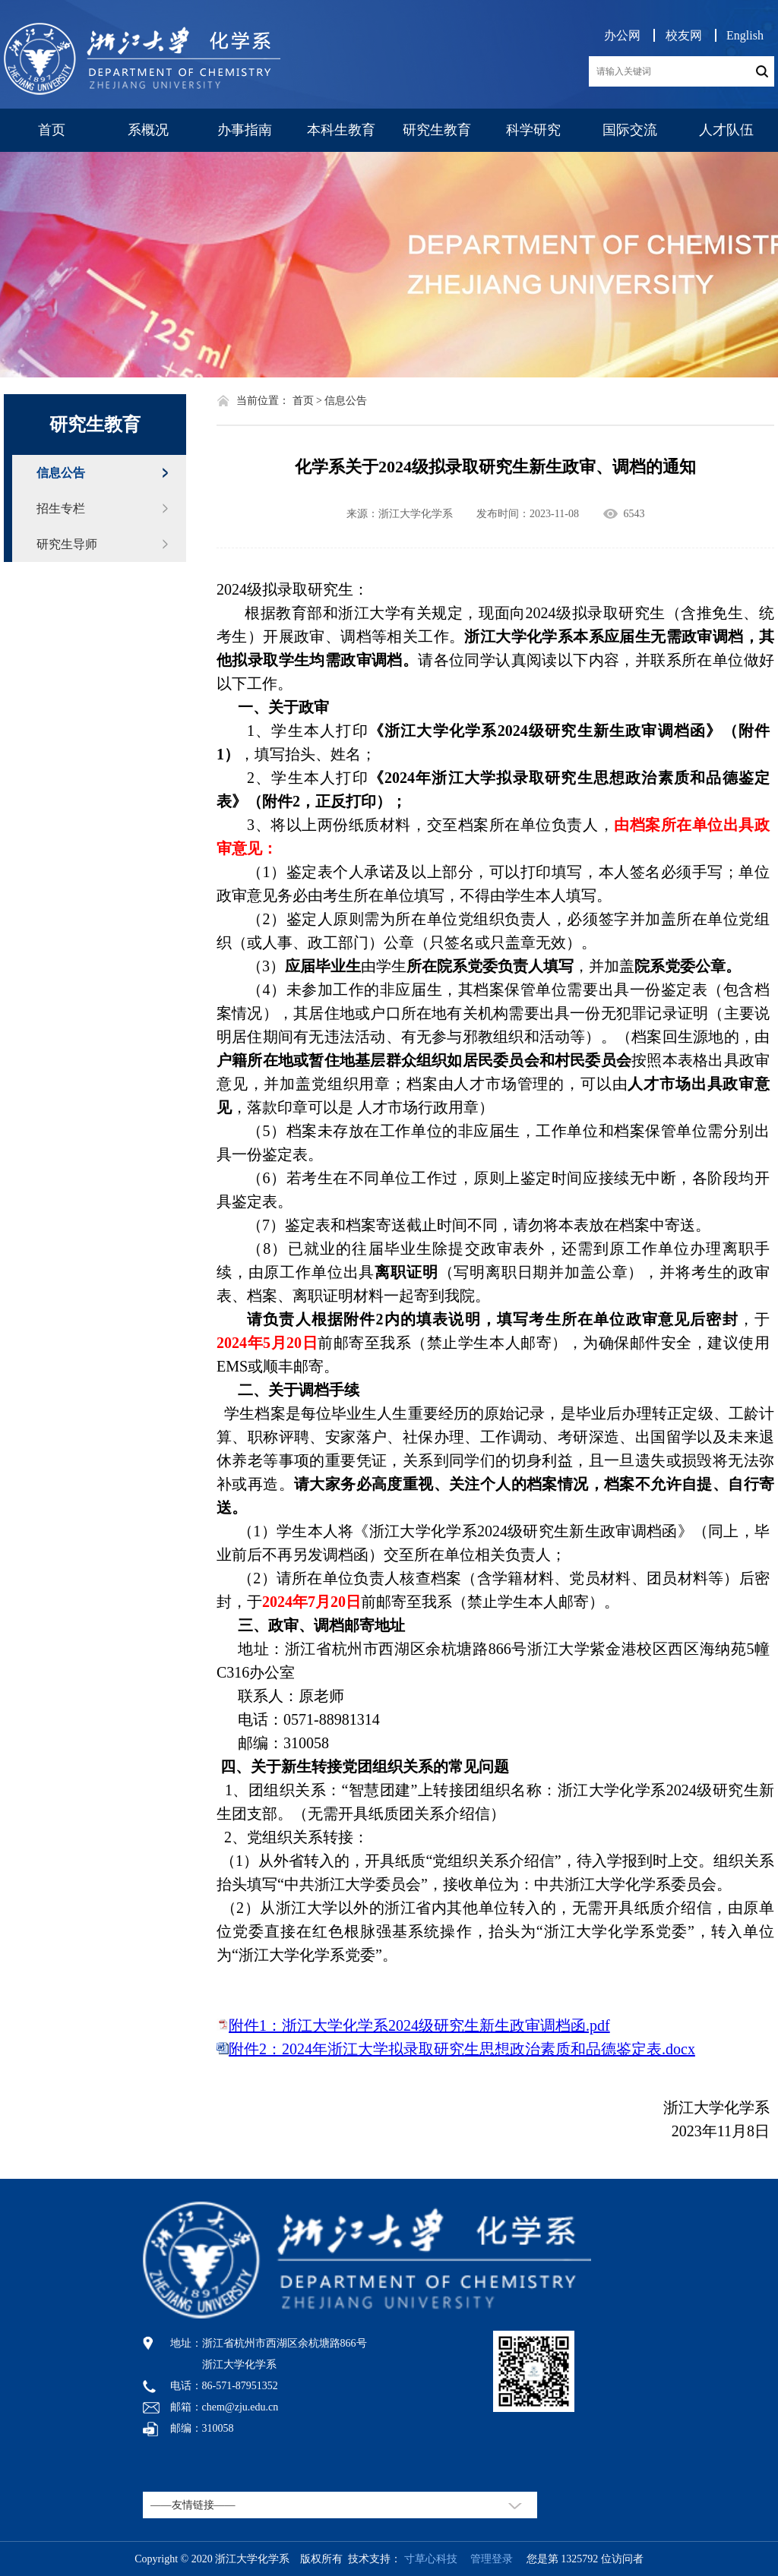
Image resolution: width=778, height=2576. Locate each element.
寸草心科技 (430, 2559)
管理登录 (486, 2559)
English (745, 35)
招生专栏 (60, 508)
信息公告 (60, 472)
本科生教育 (341, 129)
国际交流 (629, 129)
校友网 (684, 35)
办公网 (622, 35)
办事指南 (244, 129)
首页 (51, 129)
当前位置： (262, 400)
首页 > (307, 400)
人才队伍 (726, 129)
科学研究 (533, 129)
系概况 (148, 129)
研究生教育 (437, 129)
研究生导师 (66, 544)
